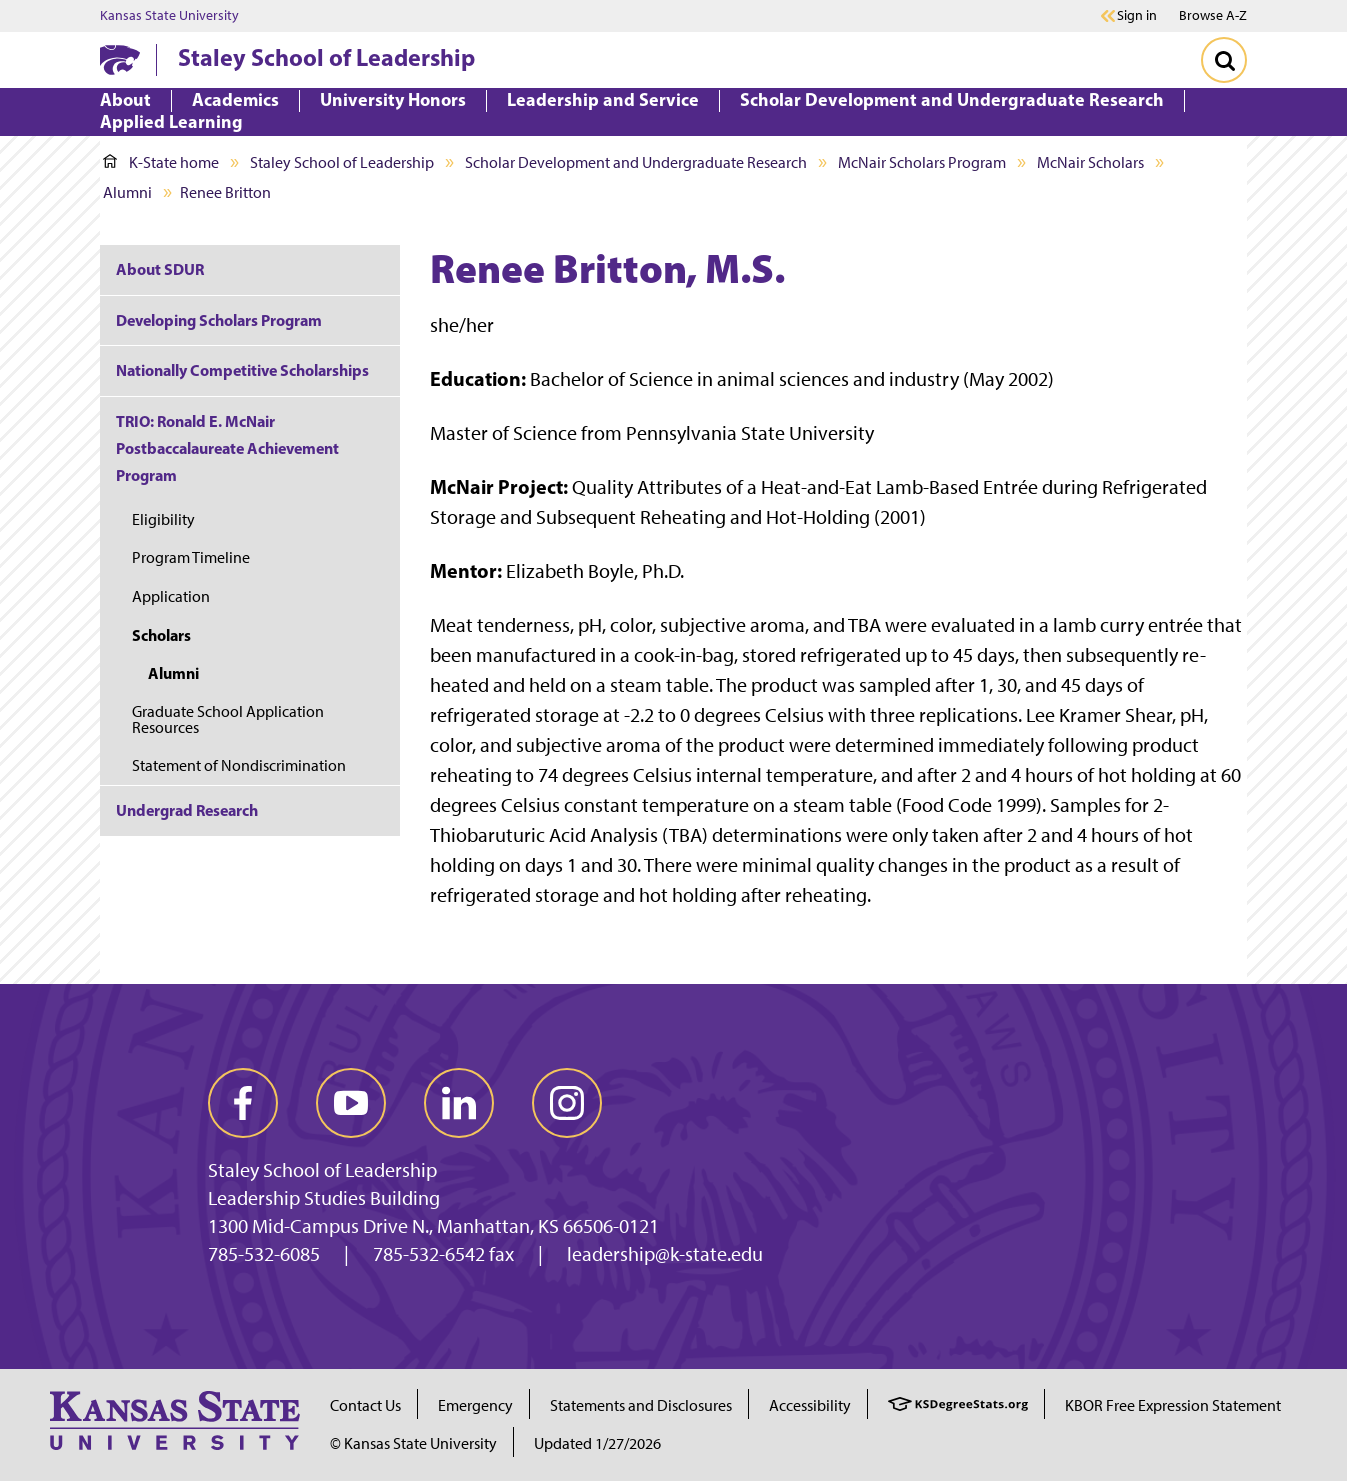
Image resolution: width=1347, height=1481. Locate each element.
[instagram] (567, 1103)
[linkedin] (459, 1103)
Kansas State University (169, 16)
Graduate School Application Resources (228, 719)
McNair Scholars (1090, 162)
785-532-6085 (264, 1254)
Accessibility (810, 1405)
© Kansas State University (413, 1443)
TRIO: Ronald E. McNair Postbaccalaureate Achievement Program (227, 448)
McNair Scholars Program (922, 162)
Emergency (475, 1405)
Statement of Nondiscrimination (239, 765)
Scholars (161, 635)
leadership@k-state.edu (665, 1254)
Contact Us (365, 1405)
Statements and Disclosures (641, 1405)
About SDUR (160, 269)
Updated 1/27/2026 (597, 1443)
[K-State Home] (120, 59)
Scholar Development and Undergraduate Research (636, 162)
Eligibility (163, 519)
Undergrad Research (187, 810)
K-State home (161, 162)
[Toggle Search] (1224, 60)
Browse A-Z (1213, 15)
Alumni (127, 192)
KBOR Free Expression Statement (1173, 1405)
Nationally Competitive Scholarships (242, 370)
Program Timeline (191, 557)
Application (171, 596)
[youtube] (351, 1103)
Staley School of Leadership (326, 57)
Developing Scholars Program (219, 320)
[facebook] (243, 1103)
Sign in (1137, 16)
